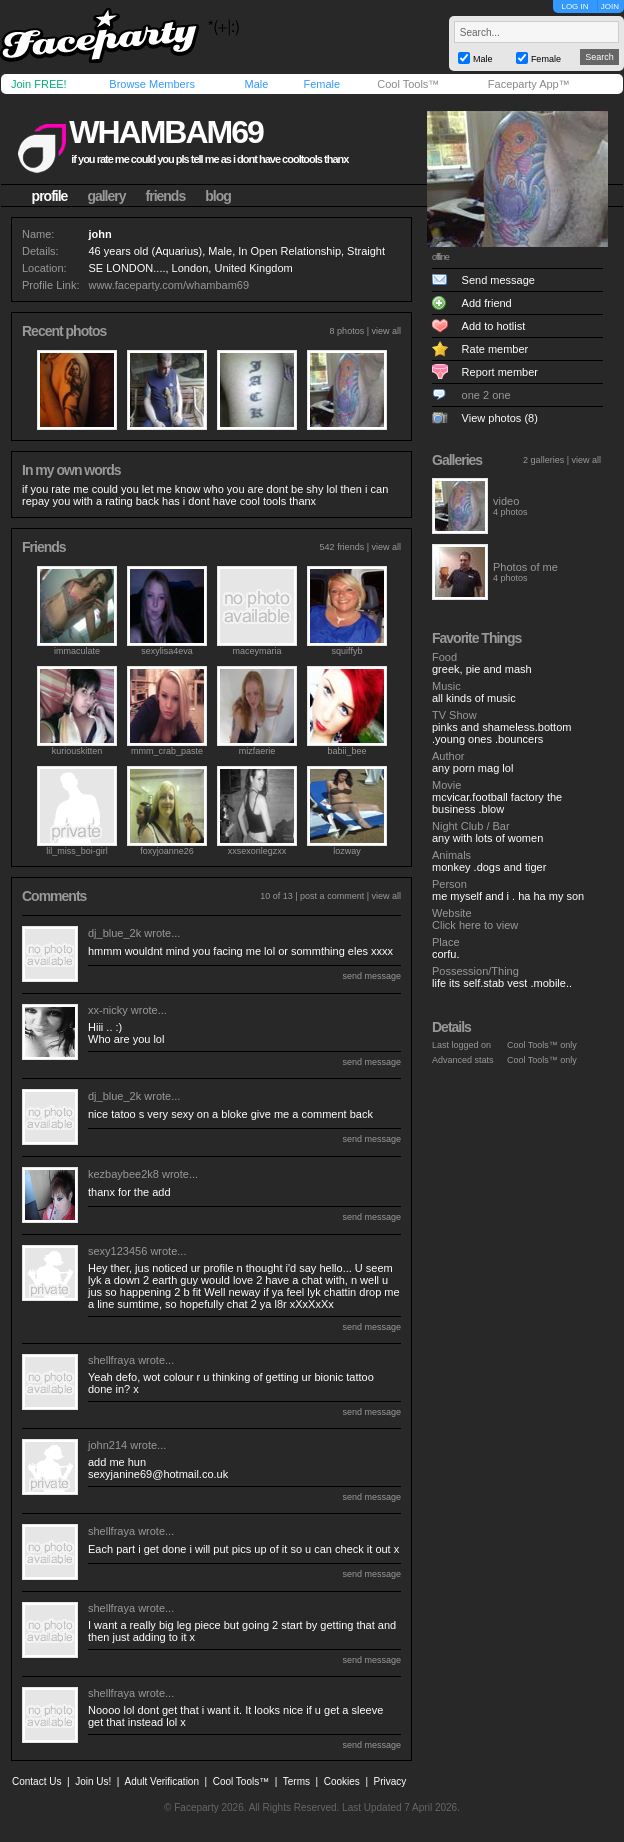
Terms (296, 1781)
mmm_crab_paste (167, 751)
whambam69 (166, 132)
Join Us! (93, 1781)
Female (321, 84)
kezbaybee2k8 (123, 1174)
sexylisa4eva (167, 651)
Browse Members (152, 84)
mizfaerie (257, 751)
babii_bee (346, 751)
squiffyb (347, 651)
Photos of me (525, 567)
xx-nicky (108, 1010)
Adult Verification (161, 1781)
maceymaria (256, 651)
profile (50, 196)
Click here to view (475, 925)
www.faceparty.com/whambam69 (168, 285)
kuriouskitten (77, 751)
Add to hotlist (494, 326)
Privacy (390, 1781)
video (506, 501)
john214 (107, 1445)
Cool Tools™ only (542, 1045)
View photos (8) (500, 418)
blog (218, 196)
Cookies (342, 1781)
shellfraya (111, 1360)
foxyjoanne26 (167, 851)
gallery (106, 196)
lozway (347, 851)
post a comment (332, 896)
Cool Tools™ (408, 84)
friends (166, 196)
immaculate (77, 651)
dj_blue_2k (114, 933)
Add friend (487, 303)
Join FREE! (39, 84)
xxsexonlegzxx (257, 851)
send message (371, 976)
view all (386, 331)
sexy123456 (117, 1251)
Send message (498, 280)
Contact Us (36, 1781)
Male (256, 84)
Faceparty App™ (529, 84)
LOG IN (574, 6)
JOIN (610, 6)
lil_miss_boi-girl (77, 851)
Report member (500, 372)
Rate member (495, 349)
